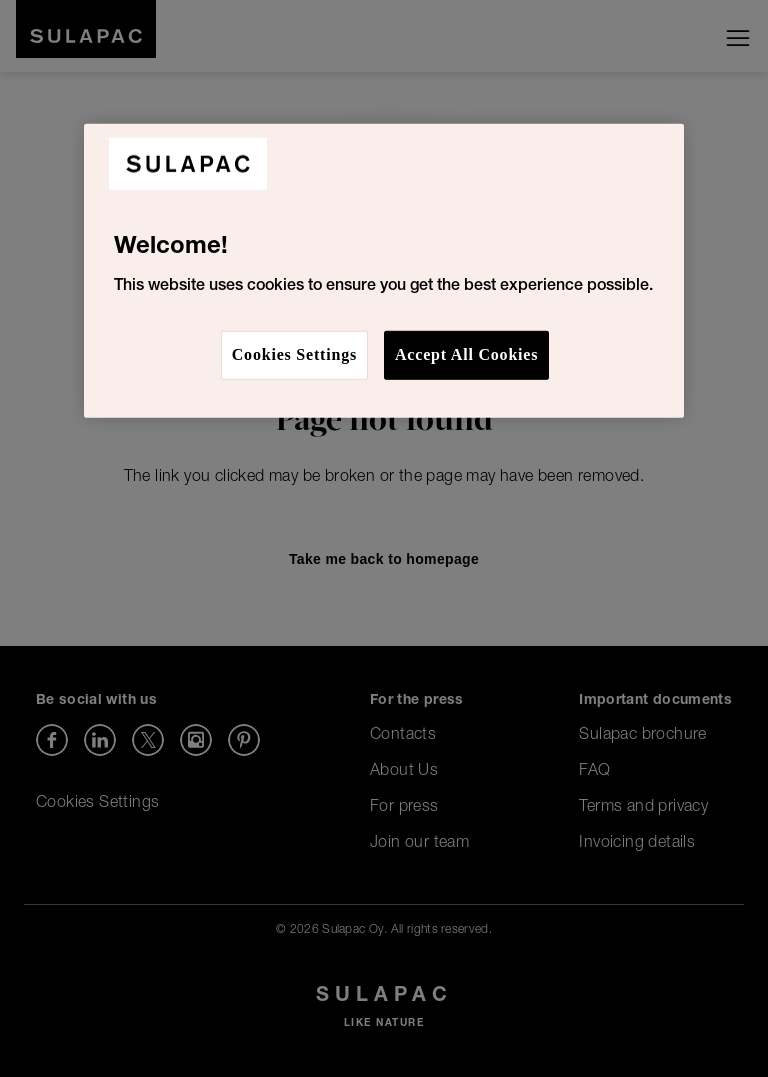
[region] (384, 270)
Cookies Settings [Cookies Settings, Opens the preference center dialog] (294, 354)
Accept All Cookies (466, 354)
